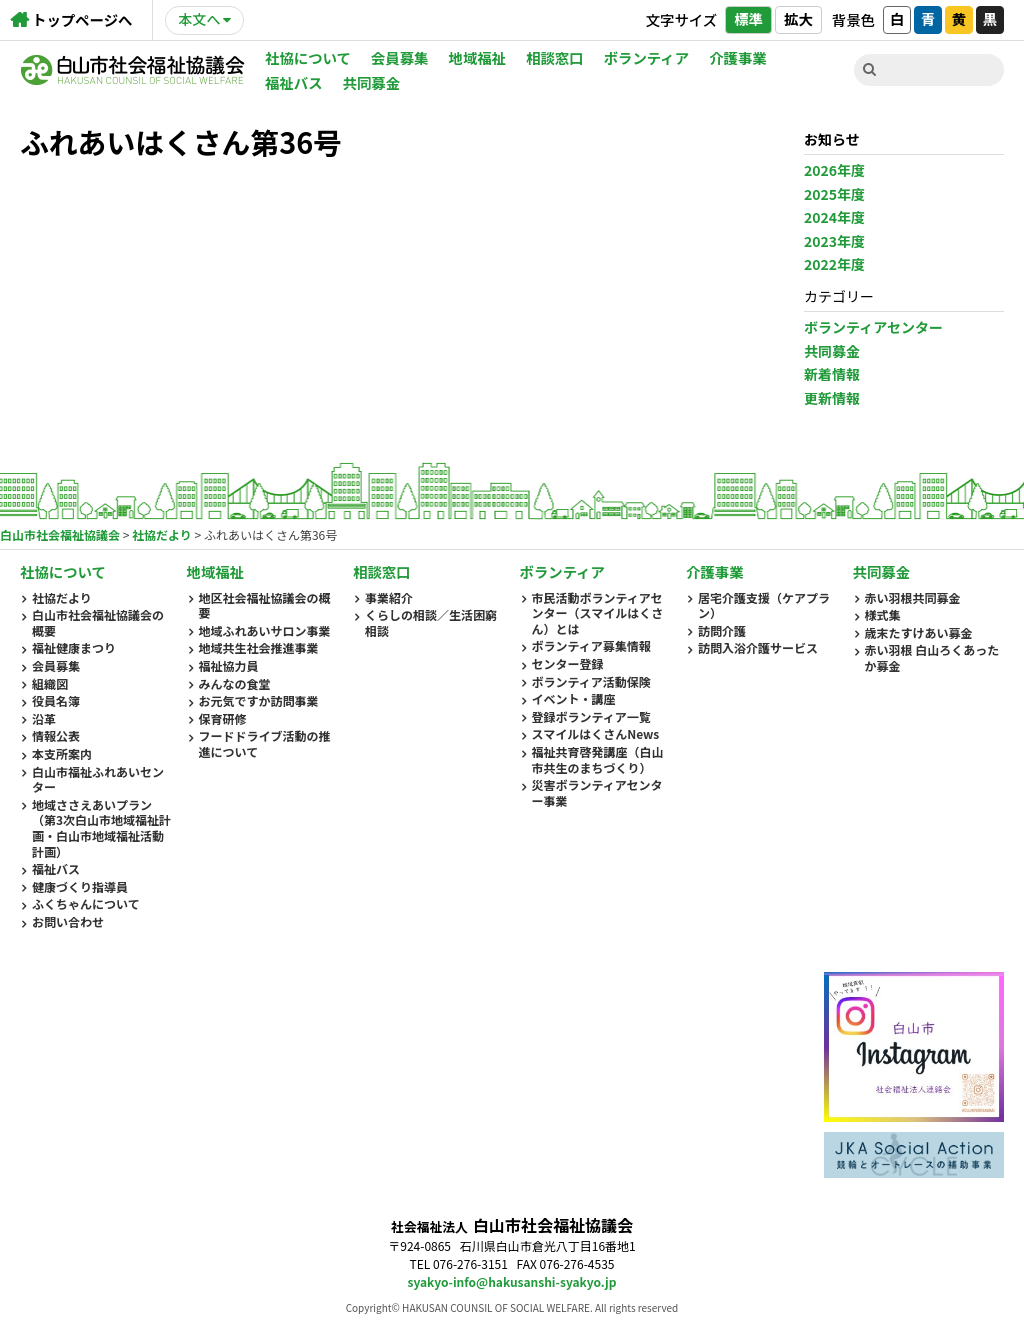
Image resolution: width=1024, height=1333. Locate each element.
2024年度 (834, 217)
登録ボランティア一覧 (591, 717)
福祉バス (294, 82)
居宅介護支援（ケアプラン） (764, 605)
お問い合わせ (68, 922)
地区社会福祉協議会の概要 (265, 605)
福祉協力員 (229, 666)
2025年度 (834, 194)
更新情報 (832, 398)
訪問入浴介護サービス (758, 648)
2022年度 (834, 264)
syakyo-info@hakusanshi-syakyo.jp (512, 1281)
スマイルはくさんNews (596, 734)
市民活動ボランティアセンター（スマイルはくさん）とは (598, 613)
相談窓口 (555, 57)
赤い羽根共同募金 (913, 598)
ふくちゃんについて (86, 904)
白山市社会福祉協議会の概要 (98, 622)
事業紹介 (389, 598)
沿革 (44, 719)
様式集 (883, 615)
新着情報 (832, 374)
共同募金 (372, 82)
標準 (748, 18)
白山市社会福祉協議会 (132, 70)
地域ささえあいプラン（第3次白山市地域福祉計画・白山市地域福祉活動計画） (101, 828)
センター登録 (568, 664)
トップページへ (82, 19)
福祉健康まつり (74, 648)
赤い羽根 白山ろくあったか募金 (932, 657)
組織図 (50, 684)
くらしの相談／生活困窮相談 (431, 622)
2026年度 (834, 170)
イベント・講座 (574, 699)
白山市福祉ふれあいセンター (98, 779)
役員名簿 (56, 701)
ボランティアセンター (873, 327)
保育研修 (223, 719)
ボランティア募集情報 (591, 646)
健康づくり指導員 (80, 887)
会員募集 (400, 57)
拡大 (798, 18)
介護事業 (738, 57)
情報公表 (56, 736)
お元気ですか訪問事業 (259, 701)
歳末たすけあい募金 (919, 633)
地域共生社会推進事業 (259, 648)
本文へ (199, 19)
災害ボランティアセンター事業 (597, 792)
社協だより (62, 598)
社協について (308, 57)
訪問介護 (722, 631)
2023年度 (834, 241)
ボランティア (646, 57)
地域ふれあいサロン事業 (265, 631)
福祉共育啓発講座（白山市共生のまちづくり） (598, 759)
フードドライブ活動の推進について (265, 743)
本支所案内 (62, 754)
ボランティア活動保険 (591, 682)
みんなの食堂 (235, 684)
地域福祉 (478, 57)
